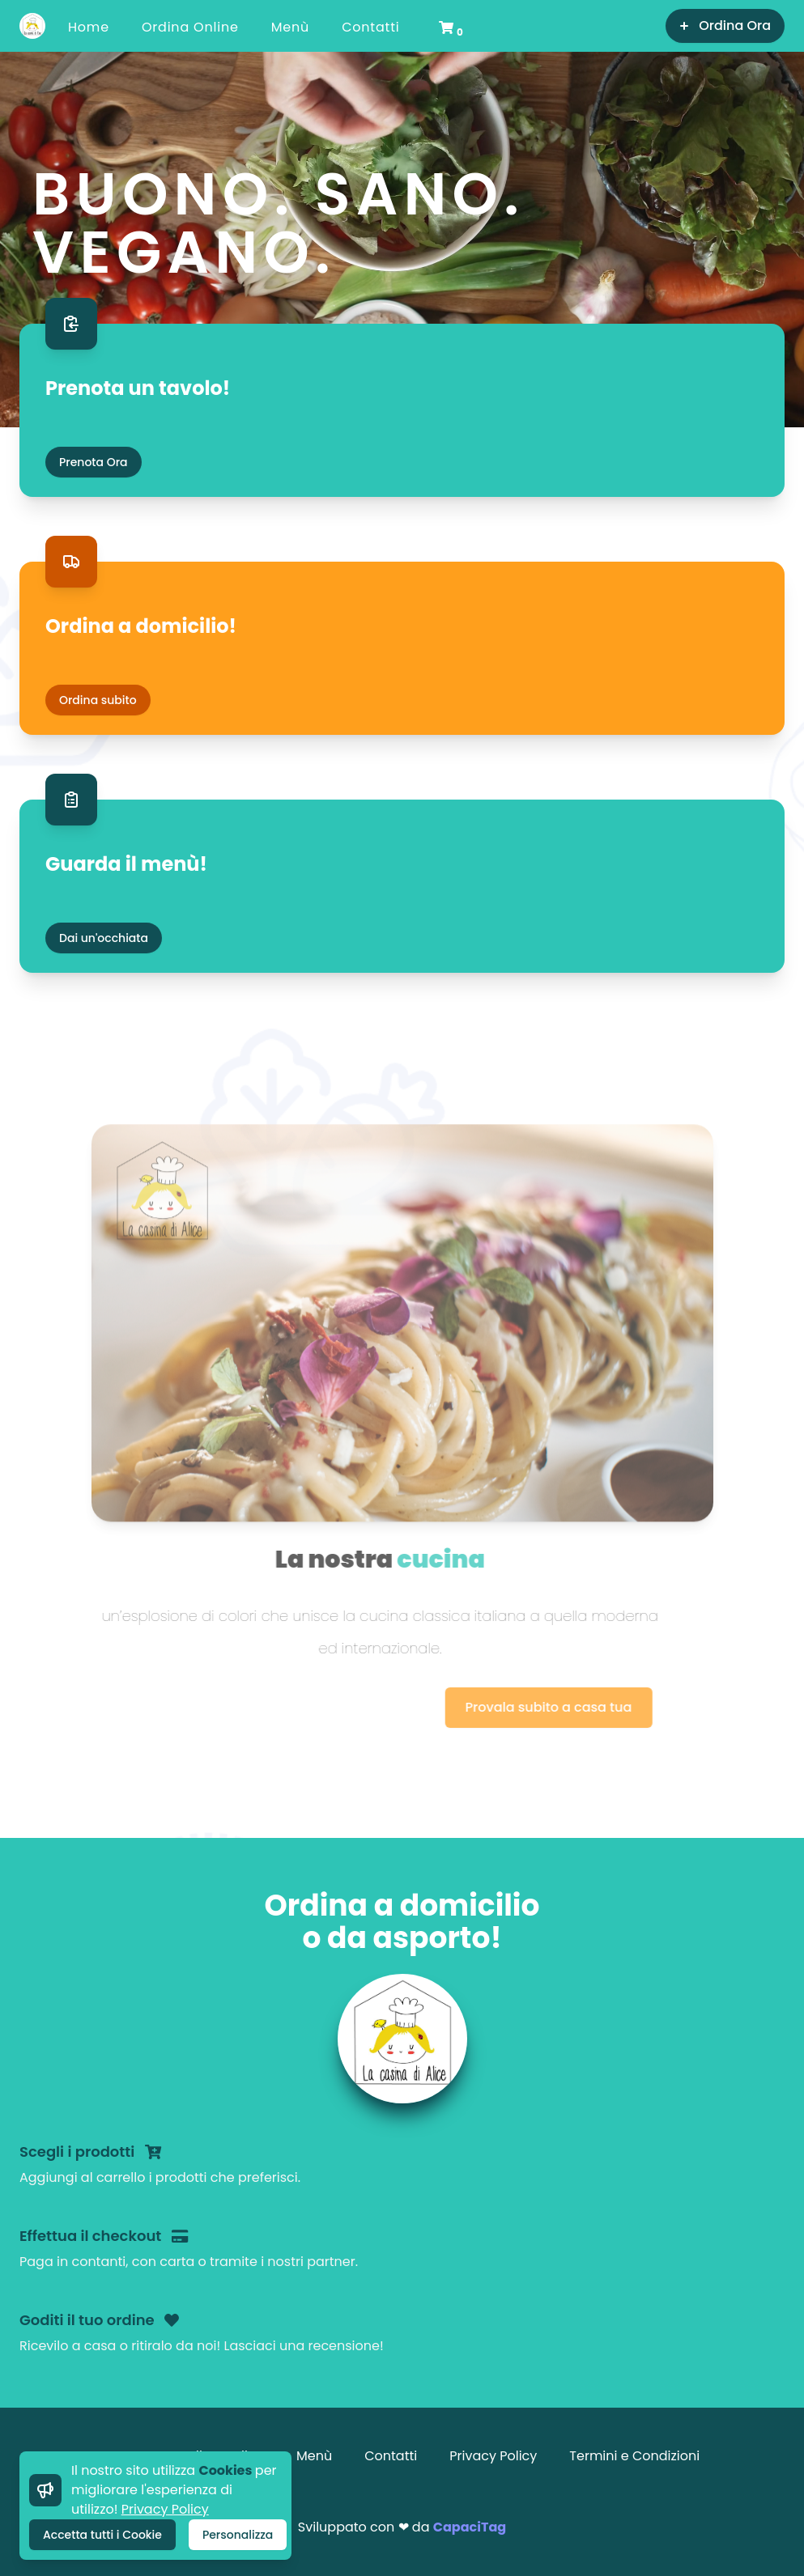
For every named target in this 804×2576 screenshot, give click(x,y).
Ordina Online (190, 27)
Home (88, 27)
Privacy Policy (165, 2509)
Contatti (370, 27)
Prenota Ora (93, 462)
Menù (290, 27)
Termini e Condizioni (634, 2456)
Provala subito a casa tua (491, 1707)
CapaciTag (469, 2527)
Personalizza (237, 2535)
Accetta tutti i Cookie (102, 2535)
